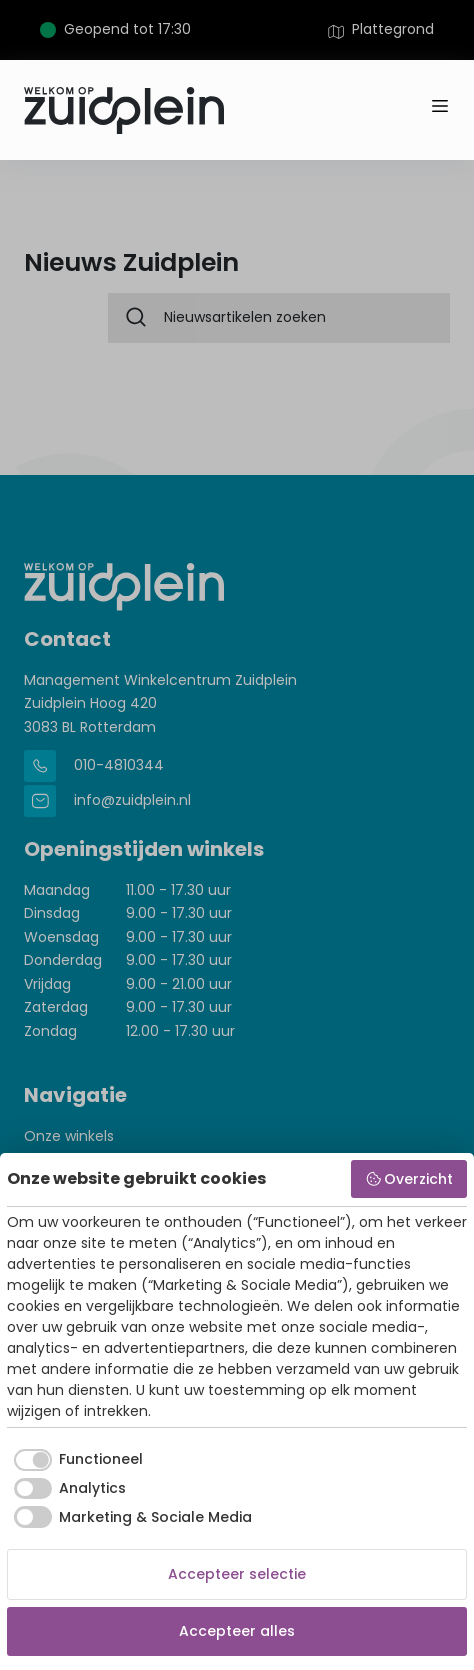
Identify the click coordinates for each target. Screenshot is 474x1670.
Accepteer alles (237, 1631)
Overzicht (409, 1179)
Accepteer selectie (237, 1574)
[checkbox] (75, 1460)
